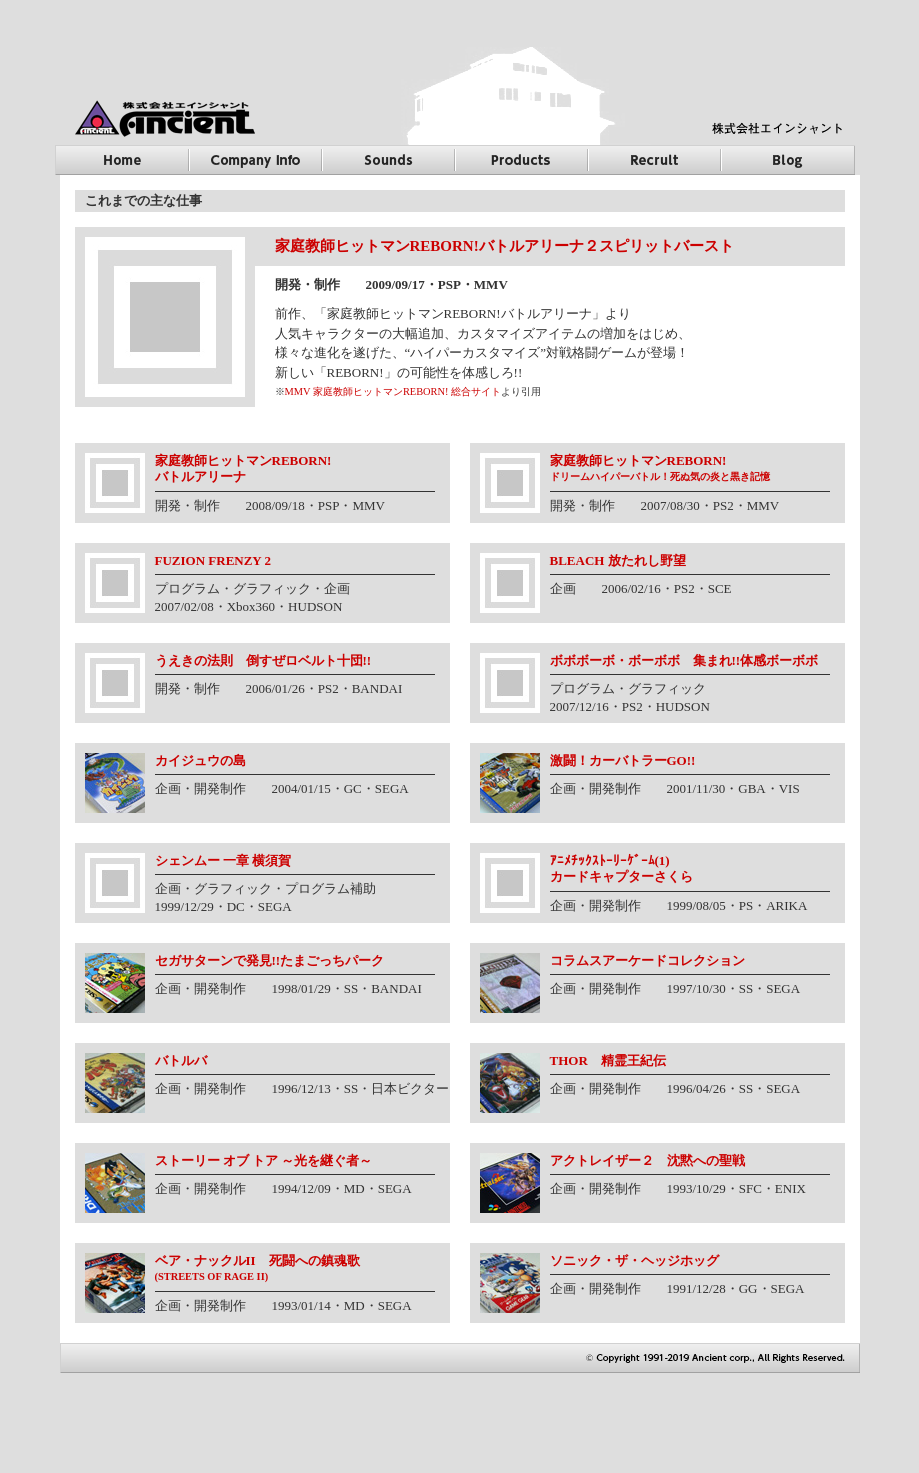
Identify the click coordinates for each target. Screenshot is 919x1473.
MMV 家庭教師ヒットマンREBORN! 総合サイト (393, 391)
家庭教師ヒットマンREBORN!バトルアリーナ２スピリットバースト (504, 246)
